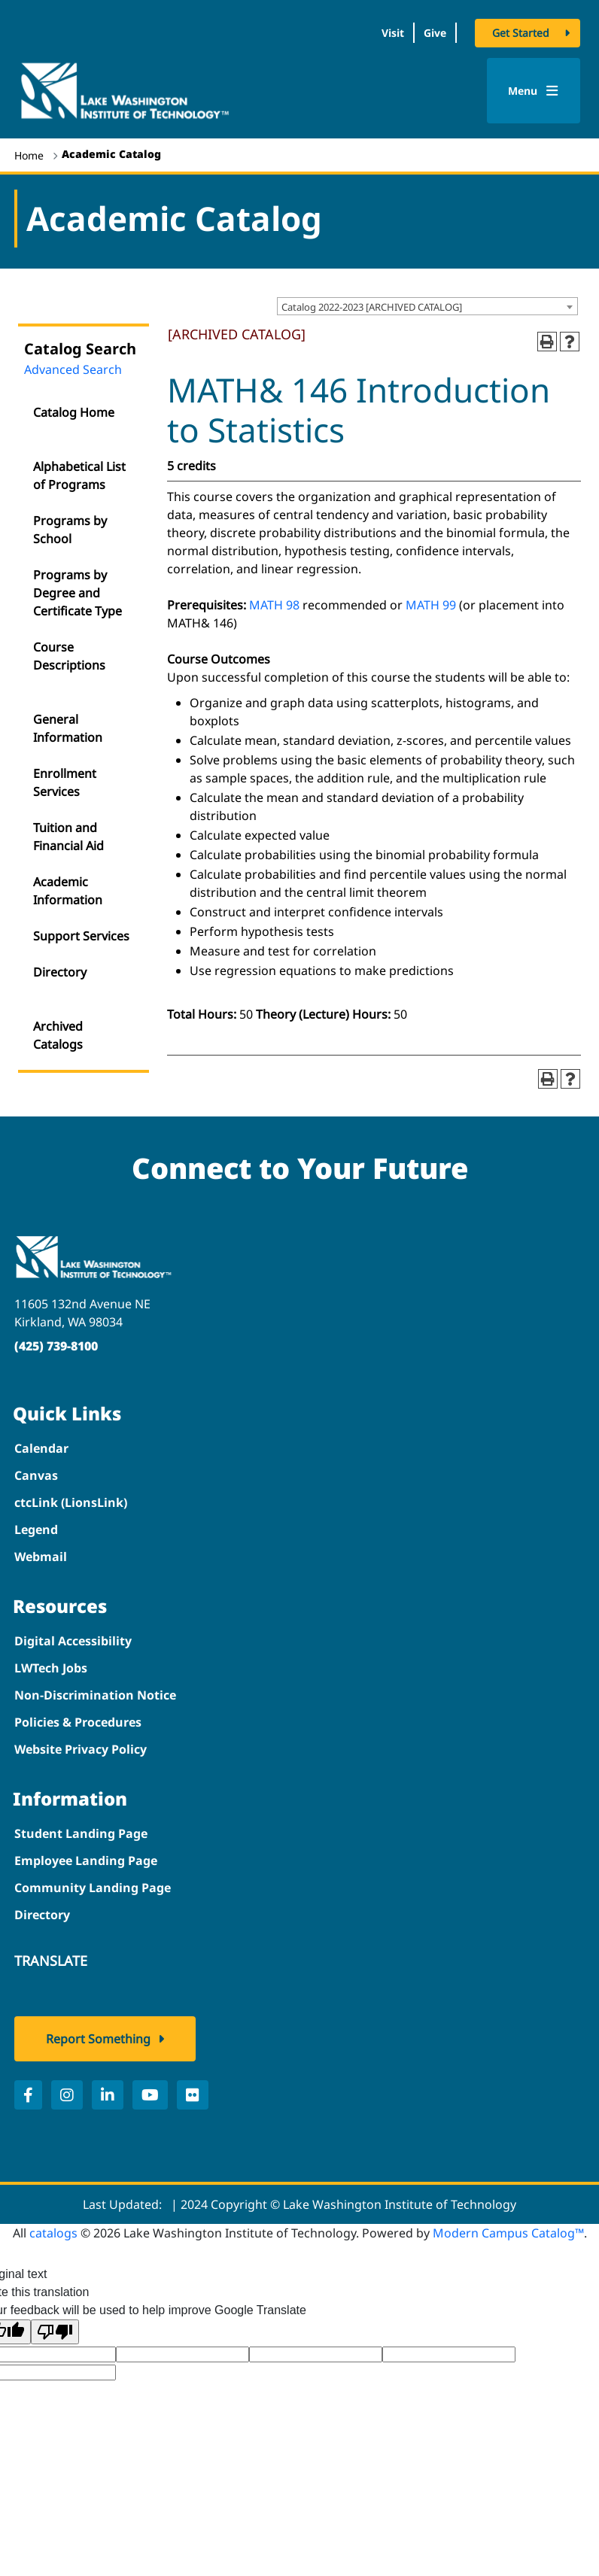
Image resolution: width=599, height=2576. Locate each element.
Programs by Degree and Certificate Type (77, 593)
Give (435, 33)
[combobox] (427, 306)
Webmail (40, 1556)
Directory (60, 972)
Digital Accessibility (73, 1641)
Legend (36, 1529)
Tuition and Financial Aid (68, 836)
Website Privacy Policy (80, 1749)
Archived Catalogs (58, 1035)
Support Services (81, 936)
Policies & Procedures (77, 1722)
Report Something (98, 2039)
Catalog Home (73, 412)
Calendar (41, 1448)
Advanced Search (73, 369)
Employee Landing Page (85, 1860)
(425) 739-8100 (56, 1346)
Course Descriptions (69, 656)
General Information (67, 728)
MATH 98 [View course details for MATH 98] (274, 605)
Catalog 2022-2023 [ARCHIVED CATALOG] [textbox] (371, 307)
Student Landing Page (80, 1833)
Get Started (520, 33)
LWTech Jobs (50, 1668)
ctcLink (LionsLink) (70, 1502)
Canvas (36, 1475)
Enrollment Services (64, 782)
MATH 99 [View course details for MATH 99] (431, 605)
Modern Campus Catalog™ (508, 2233)
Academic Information (67, 890)
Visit (393, 33)
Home (29, 155)
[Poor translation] (55, 2331)
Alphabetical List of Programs (79, 475)
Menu (533, 91)
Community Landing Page (92, 1887)
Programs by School (70, 529)
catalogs (53, 2233)
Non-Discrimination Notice (95, 1695)
